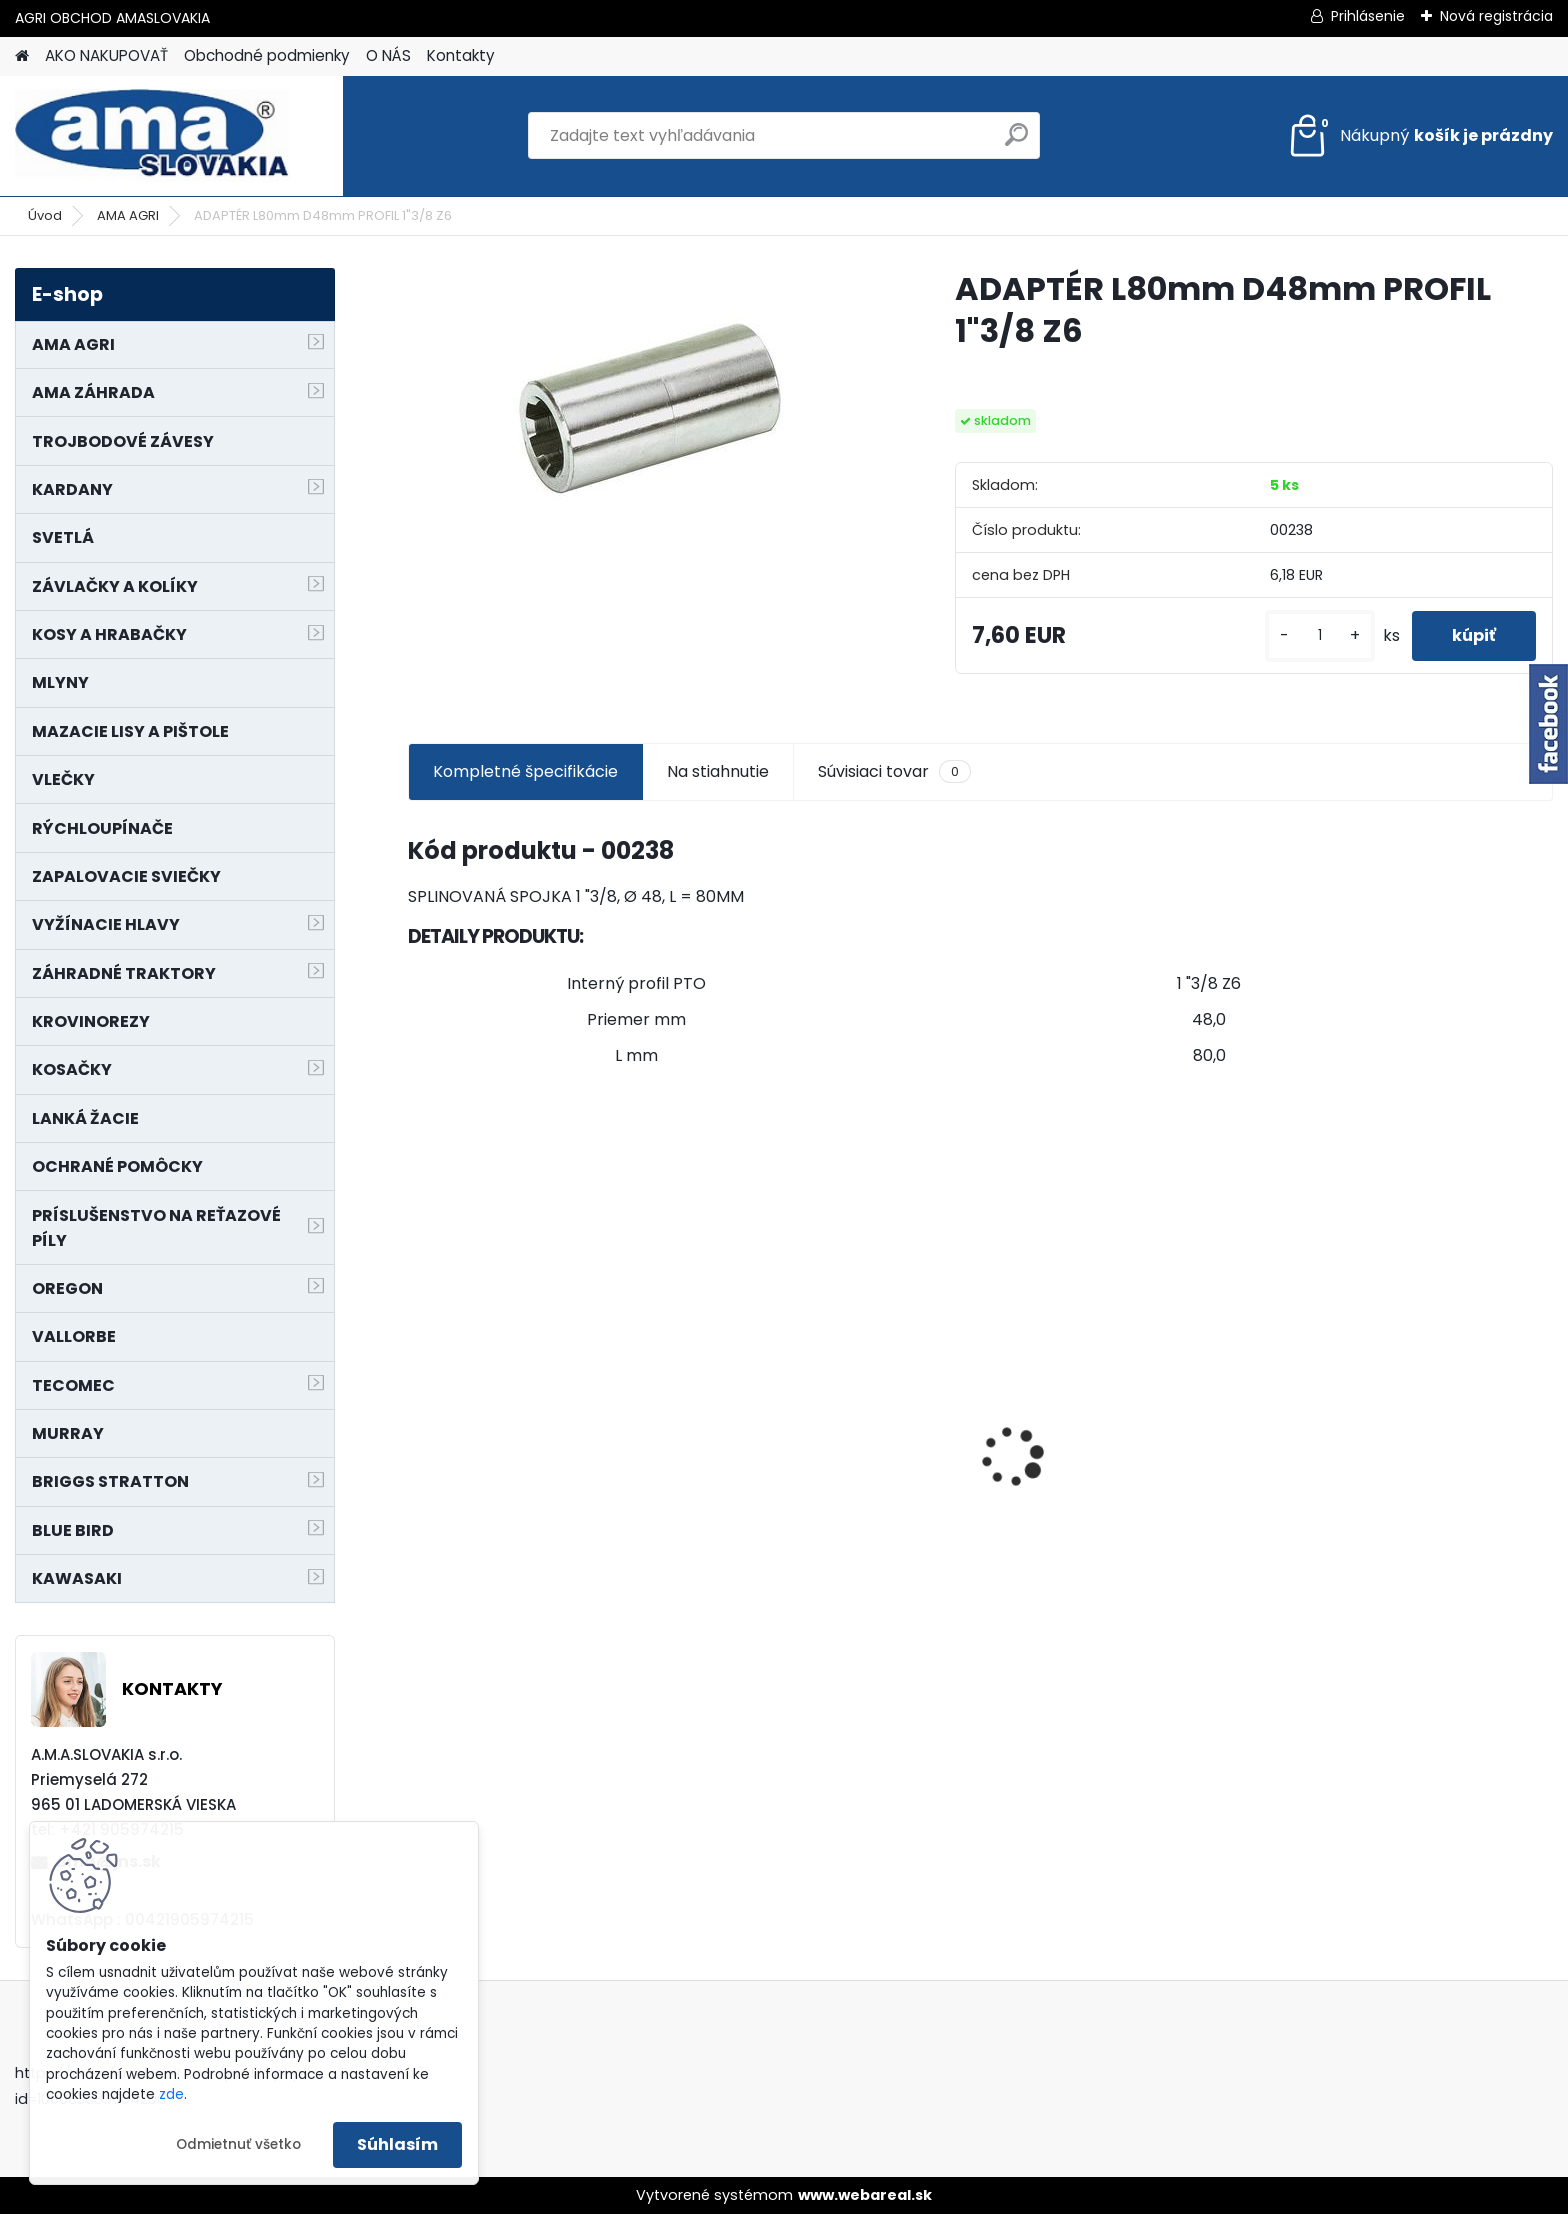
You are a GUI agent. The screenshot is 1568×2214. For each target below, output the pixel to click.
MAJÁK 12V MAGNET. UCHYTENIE (1411, 1487)
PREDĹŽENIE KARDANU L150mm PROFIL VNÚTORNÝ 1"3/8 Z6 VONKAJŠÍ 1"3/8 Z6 (536, 1423)
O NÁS (388, 55)
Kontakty (461, 55)
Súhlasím (397, 2144)
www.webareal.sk (865, 2195)
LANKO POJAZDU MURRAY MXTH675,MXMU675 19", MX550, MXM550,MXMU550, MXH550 (1119, 1481)
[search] (1016, 142)
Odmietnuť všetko (238, 2144)
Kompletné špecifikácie (525, 771)
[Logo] (152, 136)
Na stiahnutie (718, 771)
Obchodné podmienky (267, 55)
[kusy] (1320, 635)
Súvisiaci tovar (894, 772)
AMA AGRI (128, 215)
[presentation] (418, 1422)
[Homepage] (22, 56)
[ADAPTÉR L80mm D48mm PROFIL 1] (649, 411)
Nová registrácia (1496, 16)
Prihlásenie (1368, 16)
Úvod (45, 215)
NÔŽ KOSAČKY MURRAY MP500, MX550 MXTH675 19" (828, 1345)
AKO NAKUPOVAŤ (106, 55)
